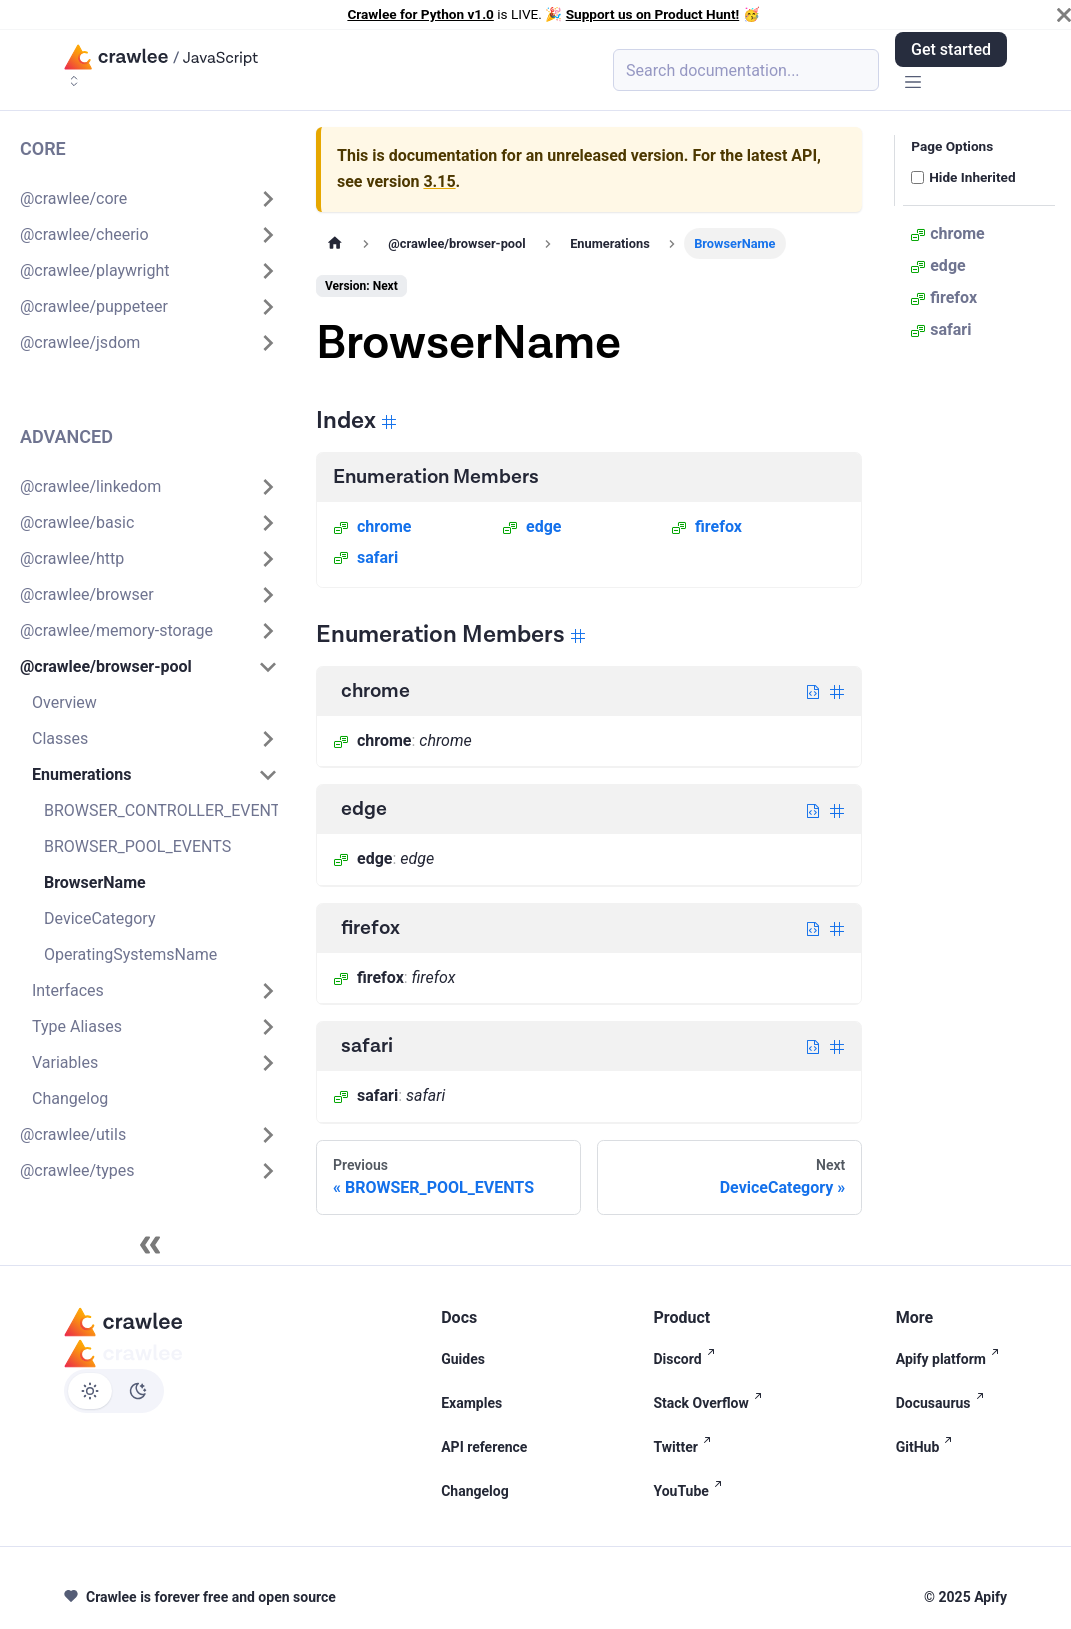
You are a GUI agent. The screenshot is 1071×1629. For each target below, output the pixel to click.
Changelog (475, 1491)
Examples (471, 1403)
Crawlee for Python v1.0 (420, 14)
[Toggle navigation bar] (913, 83)
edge (531, 526)
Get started (951, 49)
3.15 (439, 181)
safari (365, 557)
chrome (372, 526)
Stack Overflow (711, 1403)
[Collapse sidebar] (150, 1245)
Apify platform (951, 1359)
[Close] (1064, 15)
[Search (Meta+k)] (746, 70)
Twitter (685, 1447)
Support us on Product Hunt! (653, 14)
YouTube (691, 1491)
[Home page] (335, 243)
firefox (706, 526)
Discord (687, 1359)
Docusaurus (944, 1403)
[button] (149, 199)
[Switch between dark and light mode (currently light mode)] (114, 1391)
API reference (484, 1447)
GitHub (928, 1447)
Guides (463, 1359)
